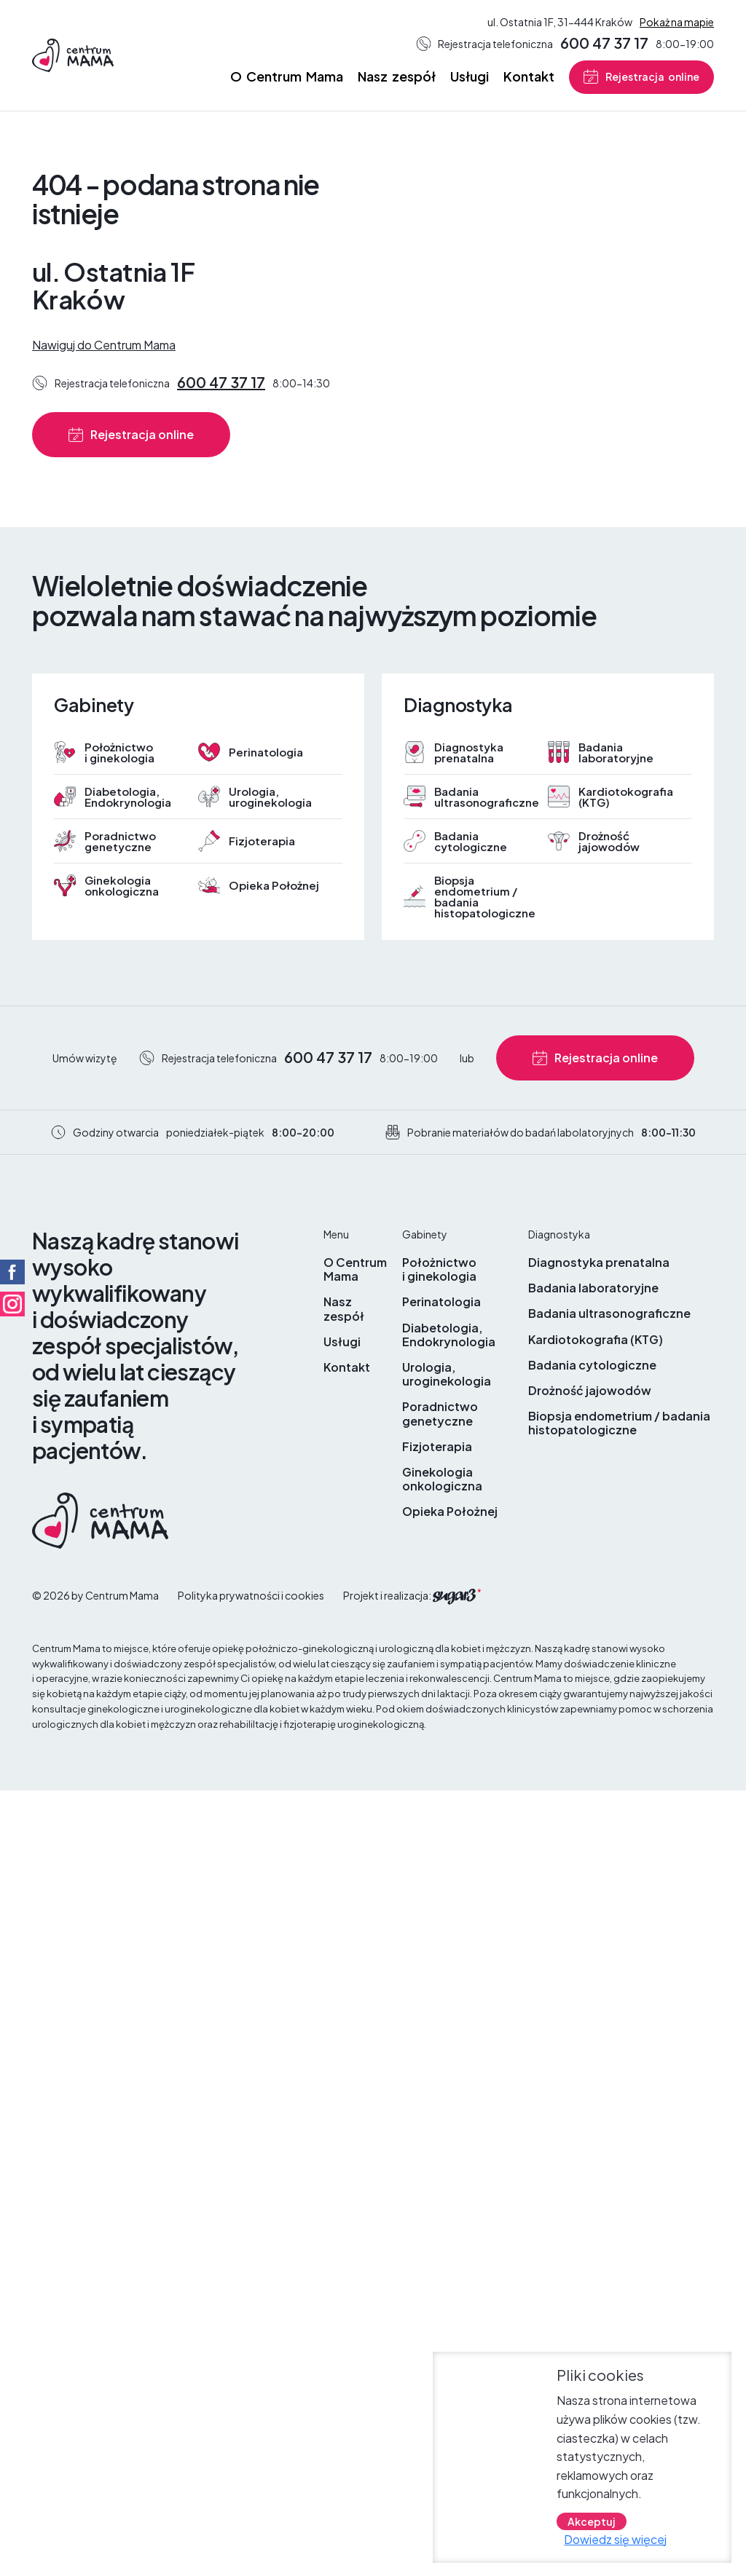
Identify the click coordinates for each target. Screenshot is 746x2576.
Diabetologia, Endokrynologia (128, 796)
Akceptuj (592, 2522)
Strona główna (209, 77)
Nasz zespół (397, 76)
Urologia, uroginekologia (270, 796)
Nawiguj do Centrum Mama (104, 344)
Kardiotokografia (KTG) (625, 796)
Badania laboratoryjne (615, 752)
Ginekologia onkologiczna (122, 885)
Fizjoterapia (262, 841)
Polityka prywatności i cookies (251, 1595)
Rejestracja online (652, 76)
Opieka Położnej (274, 885)
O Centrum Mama (286, 76)
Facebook (12, 1272)
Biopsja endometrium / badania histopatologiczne (483, 896)
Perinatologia (266, 752)
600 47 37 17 (604, 42)
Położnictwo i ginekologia (119, 752)
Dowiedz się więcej (615, 2540)
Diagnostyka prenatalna (468, 752)
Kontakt (528, 76)
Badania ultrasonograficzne (483, 796)
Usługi (469, 76)
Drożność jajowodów (609, 841)
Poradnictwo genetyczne (120, 841)
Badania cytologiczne (470, 841)
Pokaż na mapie (677, 21)
